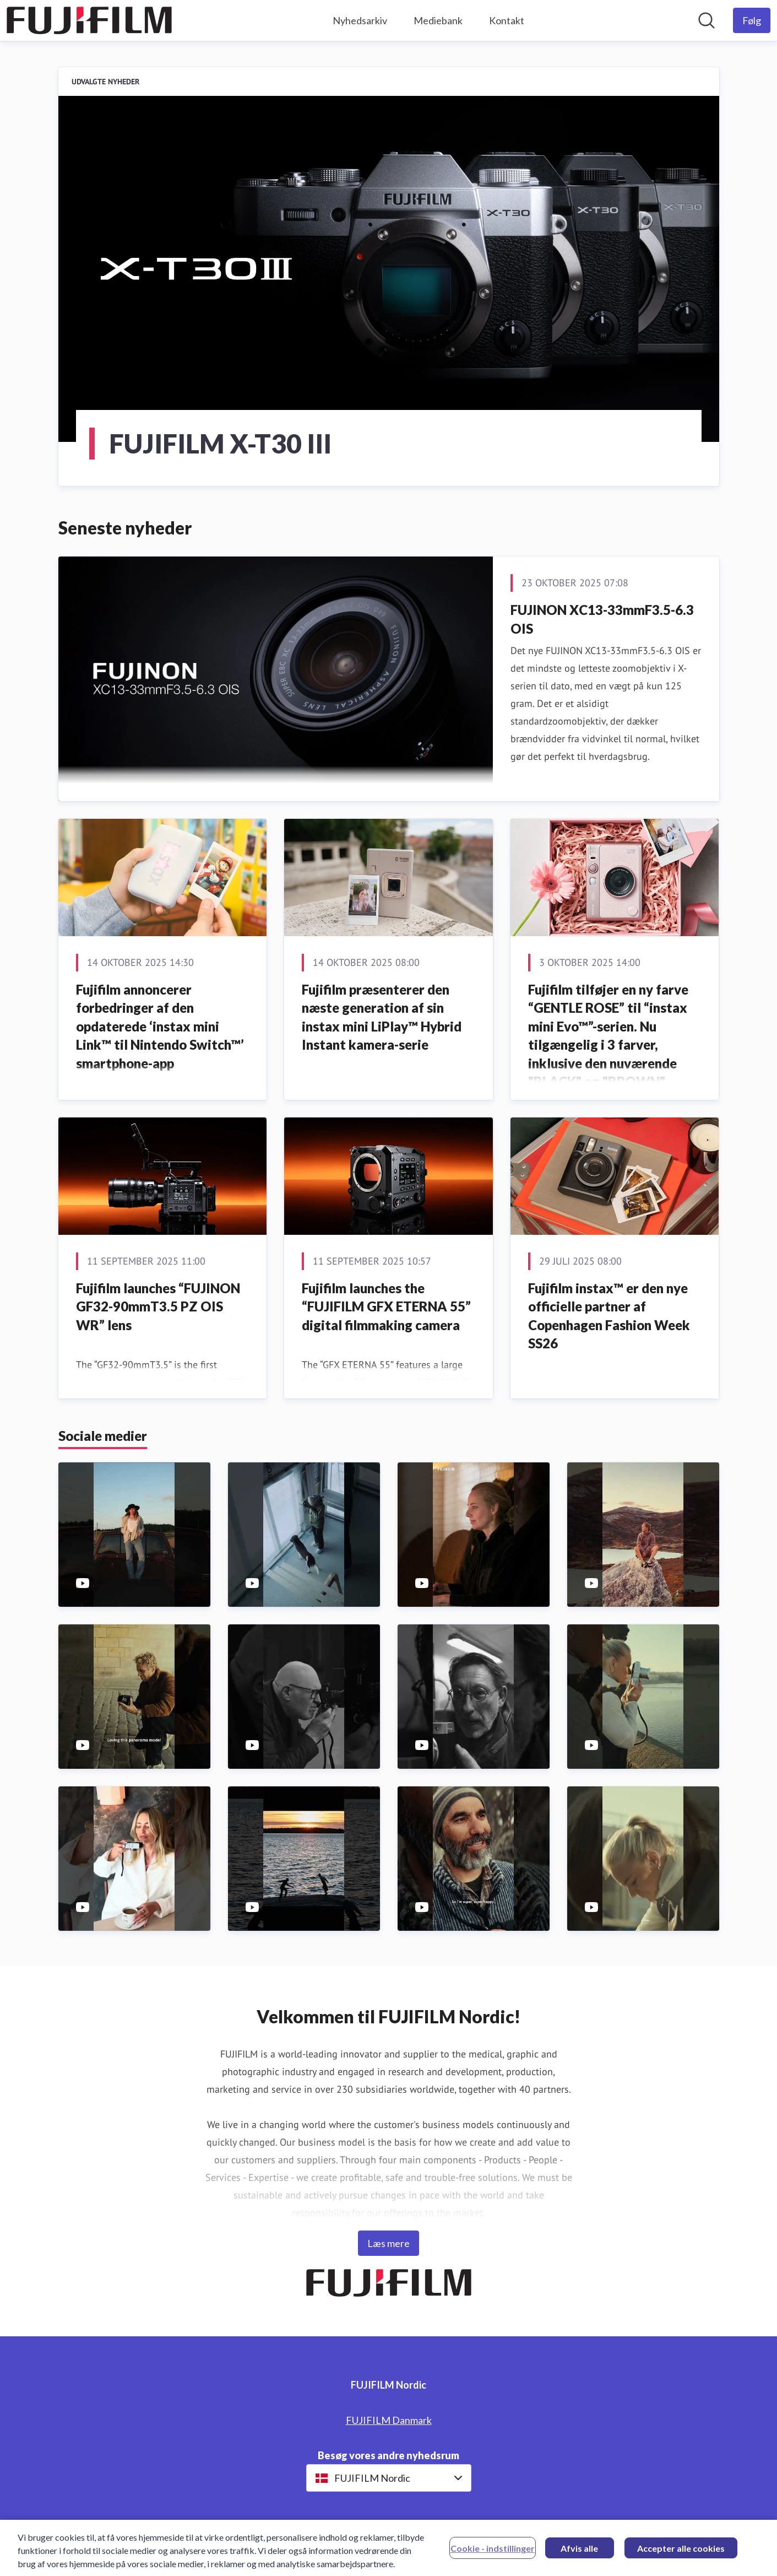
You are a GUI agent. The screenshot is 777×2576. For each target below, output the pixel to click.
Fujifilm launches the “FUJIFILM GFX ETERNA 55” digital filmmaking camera (386, 1306)
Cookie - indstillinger (492, 2553)
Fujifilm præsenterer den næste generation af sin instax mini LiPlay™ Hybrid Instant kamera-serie (381, 1017)
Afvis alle (579, 2553)
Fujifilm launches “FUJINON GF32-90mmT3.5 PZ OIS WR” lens (158, 1306)
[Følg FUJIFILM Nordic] (751, 20)
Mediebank (438, 20)
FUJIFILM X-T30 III (220, 443)
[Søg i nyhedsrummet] (706, 20)
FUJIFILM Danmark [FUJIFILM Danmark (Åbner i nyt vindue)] (389, 2420)
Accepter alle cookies (681, 2553)
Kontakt (506, 20)
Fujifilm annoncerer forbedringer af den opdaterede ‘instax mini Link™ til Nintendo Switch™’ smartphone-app (160, 1026)
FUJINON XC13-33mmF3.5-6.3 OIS (602, 619)
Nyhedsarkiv (360, 20)
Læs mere (388, 2243)
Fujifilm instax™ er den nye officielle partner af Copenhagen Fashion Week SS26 (609, 1316)
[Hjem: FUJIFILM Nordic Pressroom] (89, 20)
